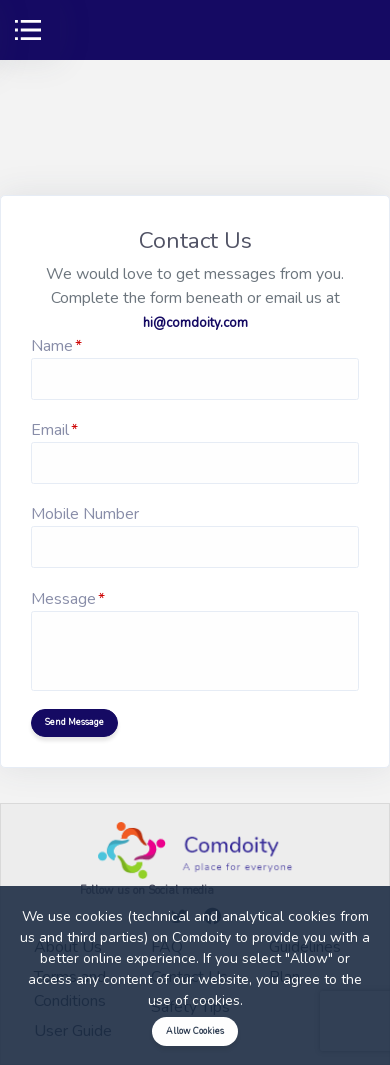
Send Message (74, 722)
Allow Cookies (195, 1031)
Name (52, 346)
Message (63, 599)
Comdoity (201, 937)
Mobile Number (85, 514)
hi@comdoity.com (195, 323)
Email (50, 430)
